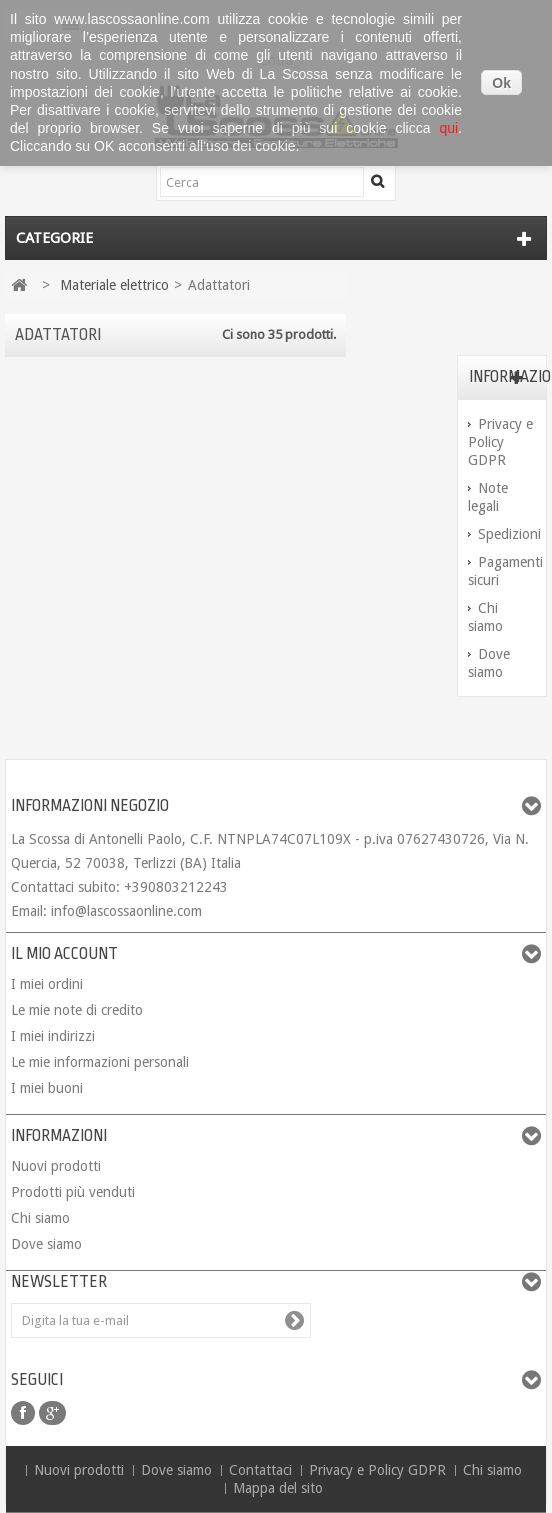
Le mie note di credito (77, 1010)
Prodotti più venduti (73, 1192)
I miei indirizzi (53, 1036)
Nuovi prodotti (56, 1166)
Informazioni (59, 1136)
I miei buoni (47, 1088)
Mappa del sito (278, 1488)
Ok (501, 83)
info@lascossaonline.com (126, 911)
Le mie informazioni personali (100, 1062)
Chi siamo (40, 1218)
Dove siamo (46, 1244)
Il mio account (64, 954)
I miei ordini (47, 984)
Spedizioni (509, 534)
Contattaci (262, 1470)
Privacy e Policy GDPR (500, 442)
